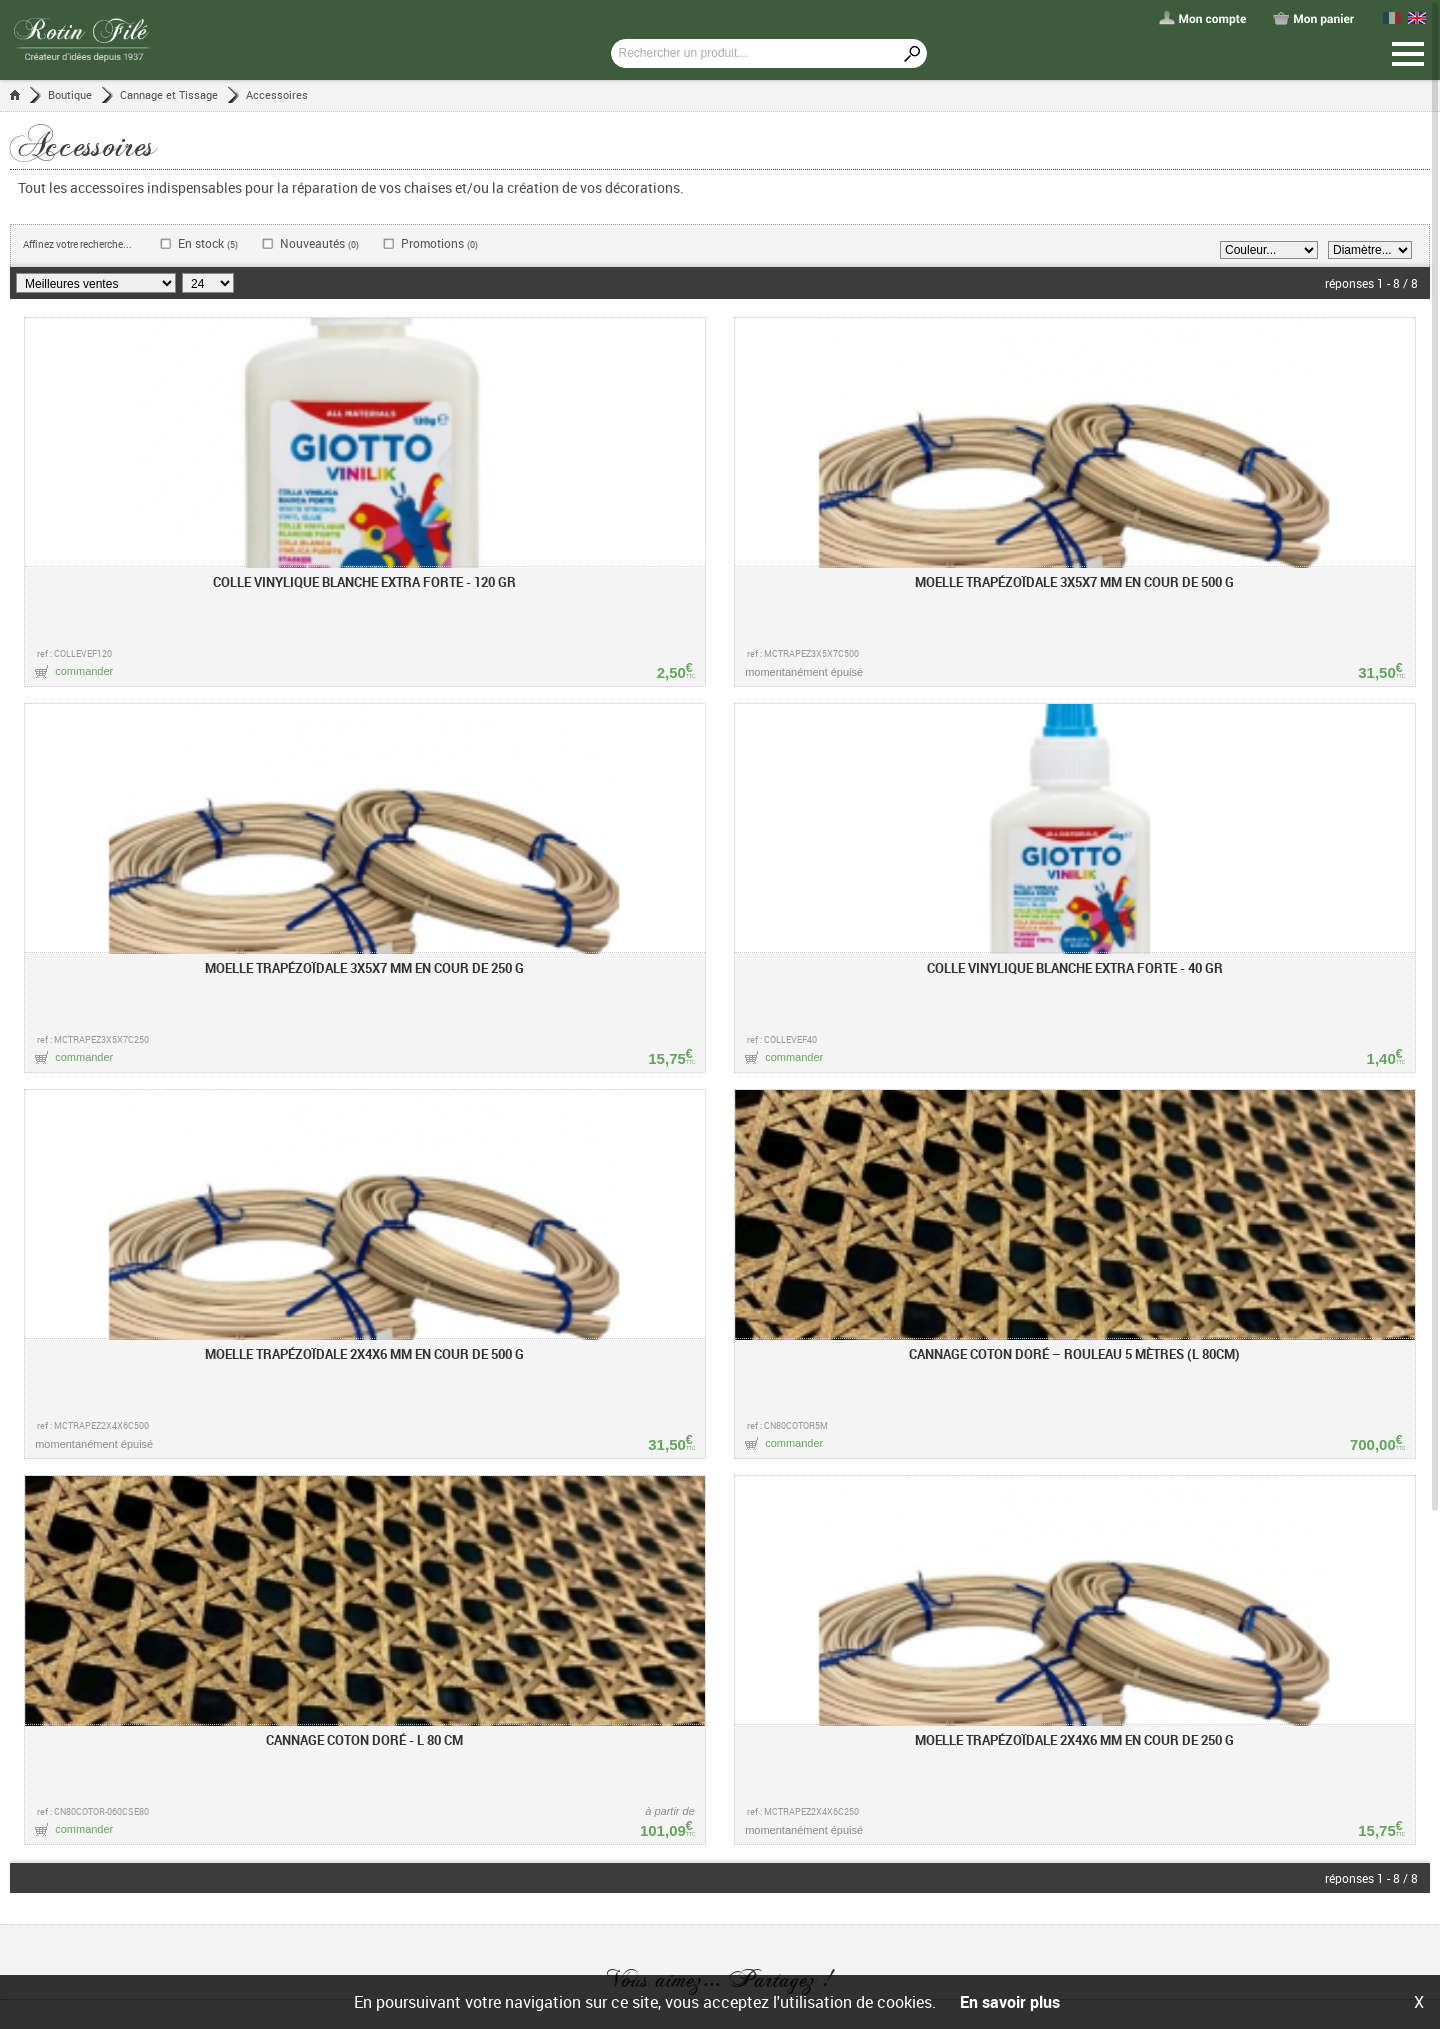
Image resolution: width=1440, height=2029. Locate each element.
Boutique (70, 94)
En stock (208, 243)
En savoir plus (1010, 2002)
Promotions (439, 243)
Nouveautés (319, 243)
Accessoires (277, 94)
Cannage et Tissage (169, 94)
